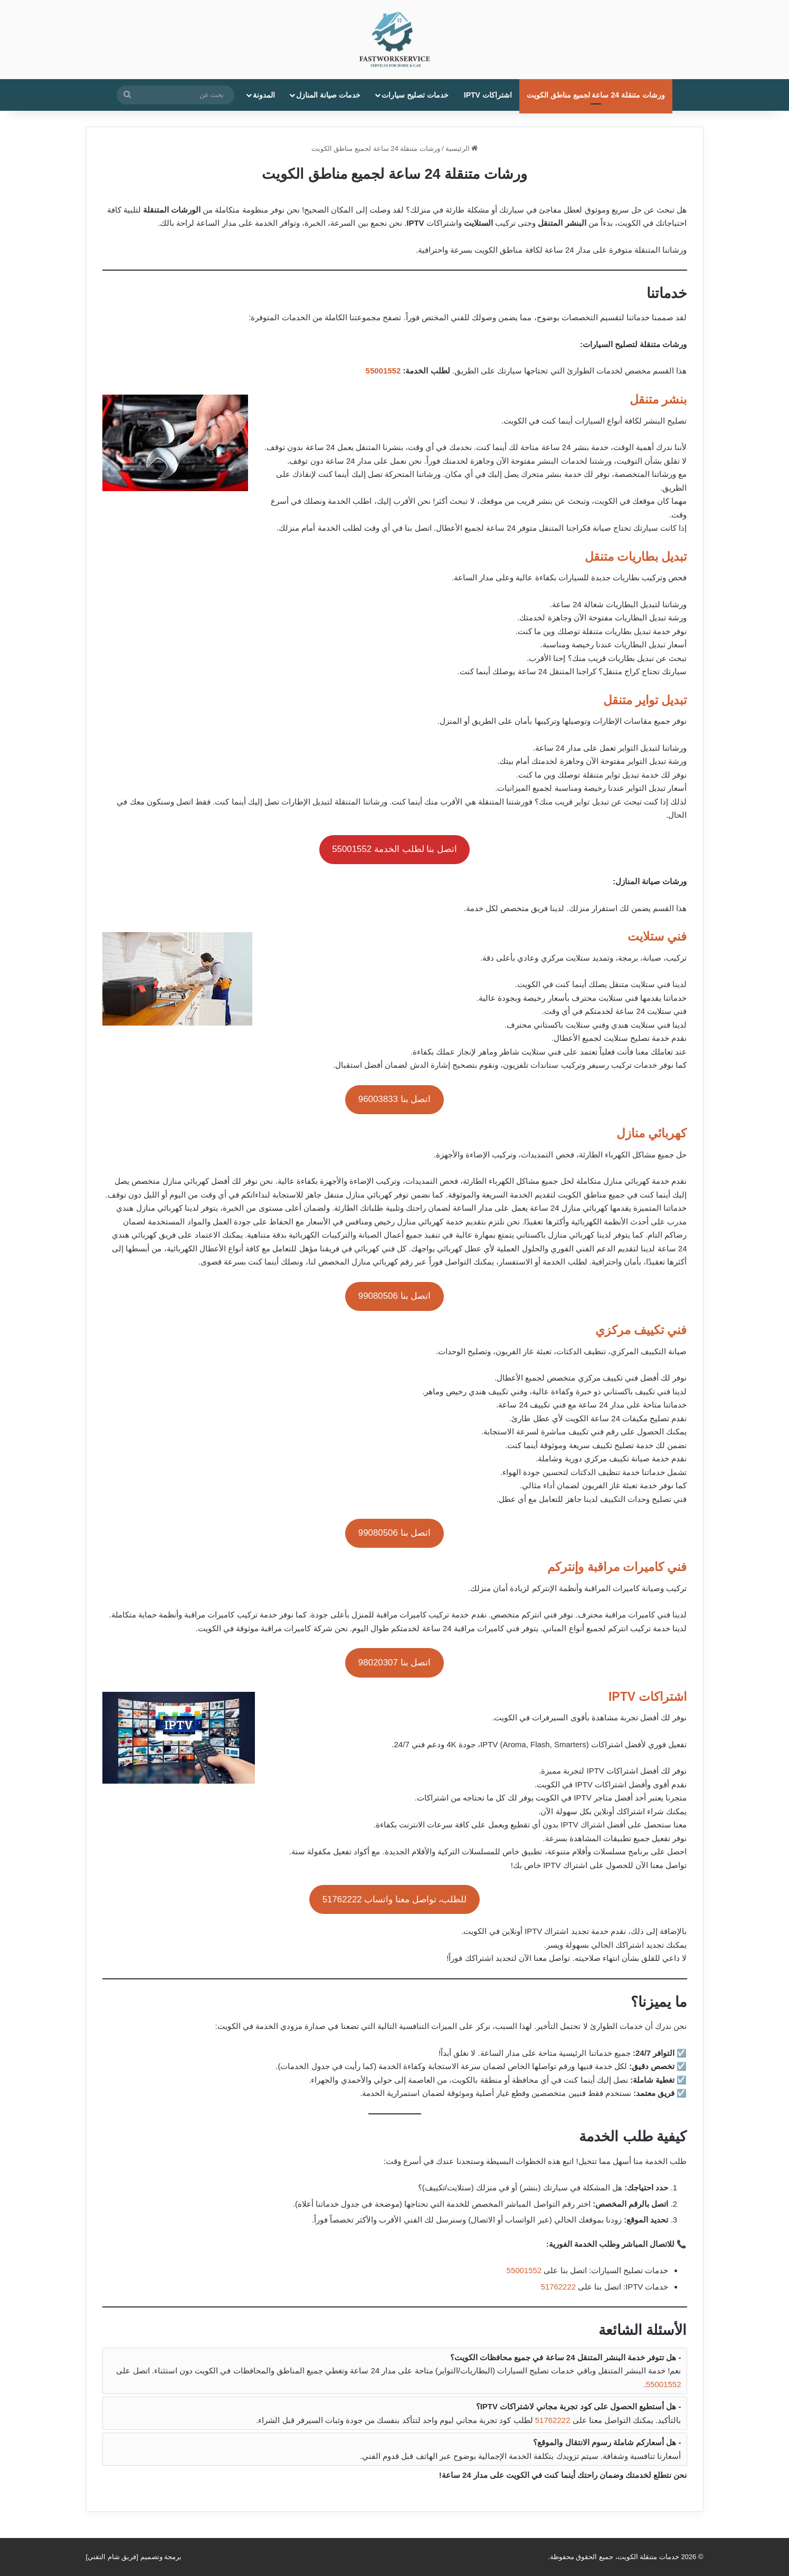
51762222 (558, 2286)
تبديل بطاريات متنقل (636, 556)
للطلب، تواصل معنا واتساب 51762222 (394, 1899)
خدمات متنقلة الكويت (648, 2557)
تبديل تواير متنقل (645, 700)
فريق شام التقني (112, 2557)
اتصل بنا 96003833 (394, 1099)
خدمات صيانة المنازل (328, 95)
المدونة (264, 95)
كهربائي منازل (651, 1133)
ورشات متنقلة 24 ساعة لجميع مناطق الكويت (596, 95)
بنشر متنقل (658, 399)
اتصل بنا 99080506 (394, 1296)
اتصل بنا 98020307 (394, 1663)
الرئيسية (461, 148)
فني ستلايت (657, 936)
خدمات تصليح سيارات (415, 95)
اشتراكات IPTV (488, 95)
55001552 (383, 370)
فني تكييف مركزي (641, 1330)
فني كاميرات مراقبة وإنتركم (617, 1567)
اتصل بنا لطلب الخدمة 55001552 (394, 849)
